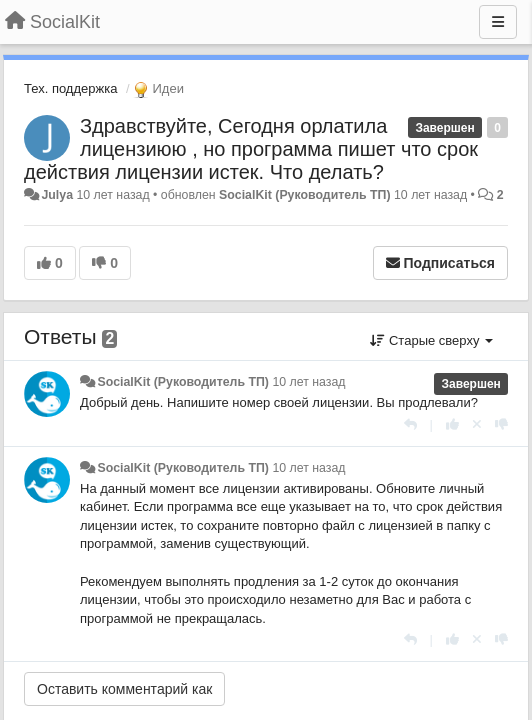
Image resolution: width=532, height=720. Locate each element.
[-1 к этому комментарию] (501, 424)
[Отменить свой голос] (477, 424)
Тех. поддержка (70, 88)
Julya (57, 195)
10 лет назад (308, 382)
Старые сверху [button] (431, 340)
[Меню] (498, 22)
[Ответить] (410, 424)
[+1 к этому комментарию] (452, 424)
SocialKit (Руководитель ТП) (305, 195)
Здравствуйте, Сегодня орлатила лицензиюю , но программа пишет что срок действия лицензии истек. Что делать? (251, 149)
